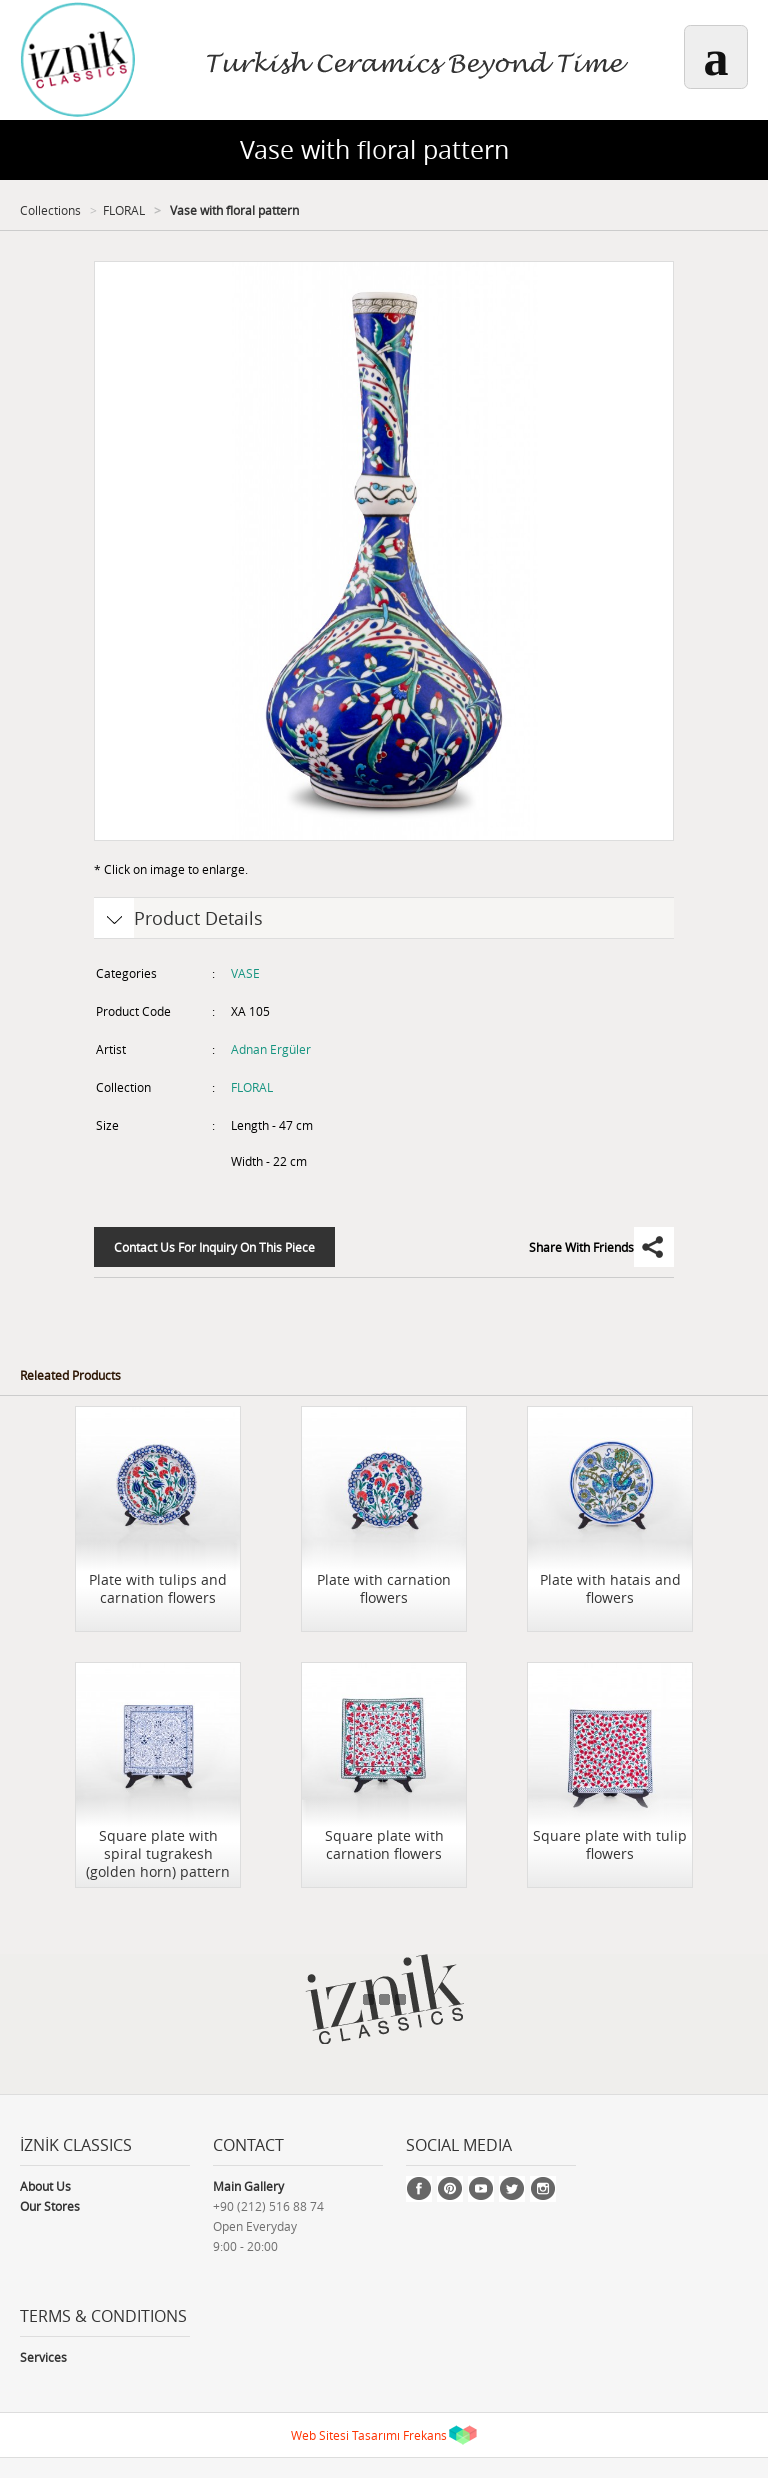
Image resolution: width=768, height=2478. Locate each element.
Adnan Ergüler (271, 1049)
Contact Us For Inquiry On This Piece (214, 1247)
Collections (50, 210)
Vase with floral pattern (233, 210)
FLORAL (124, 210)
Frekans (425, 2435)
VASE (245, 973)
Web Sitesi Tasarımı (345, 2435)
